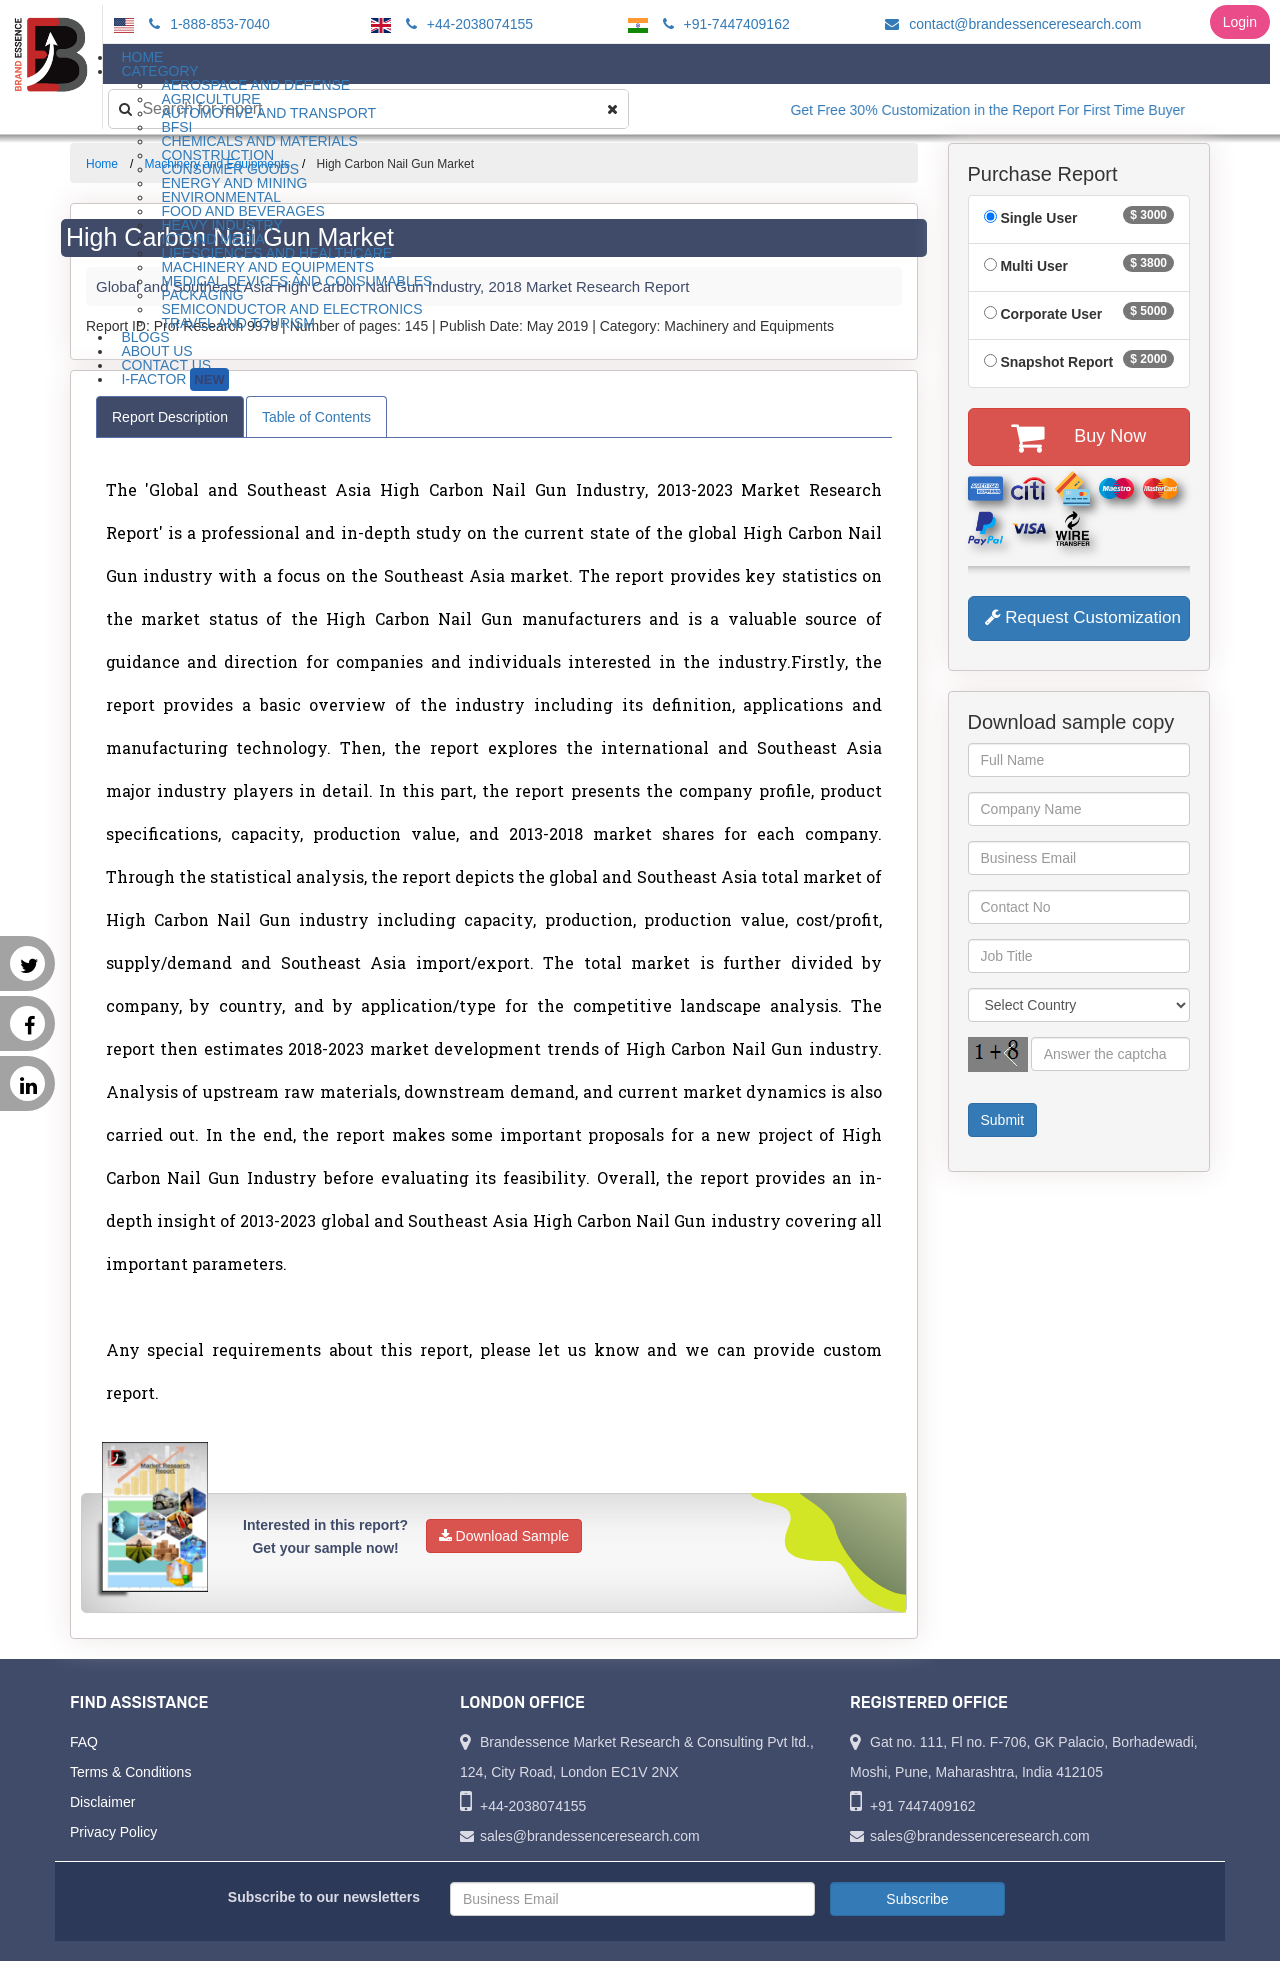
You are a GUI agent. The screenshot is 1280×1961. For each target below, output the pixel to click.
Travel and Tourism (238, 323)
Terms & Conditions (130, 1772)
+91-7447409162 (723, 24)
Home (102, 164)
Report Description (170, 417)
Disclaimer (102, 1802)
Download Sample (504, 1536)
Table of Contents (316, 417)
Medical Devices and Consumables (296, 281)
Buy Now (1078, 437)
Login (1240, 22)
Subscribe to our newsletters (324, 1897)
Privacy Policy (113, 1832)
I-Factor (174, 379)
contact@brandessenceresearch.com (1010, 24)
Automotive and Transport (268, 113)
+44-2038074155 (466, 24)
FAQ (84, 1742)
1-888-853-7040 (206, 24)
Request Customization (1083, 617)
